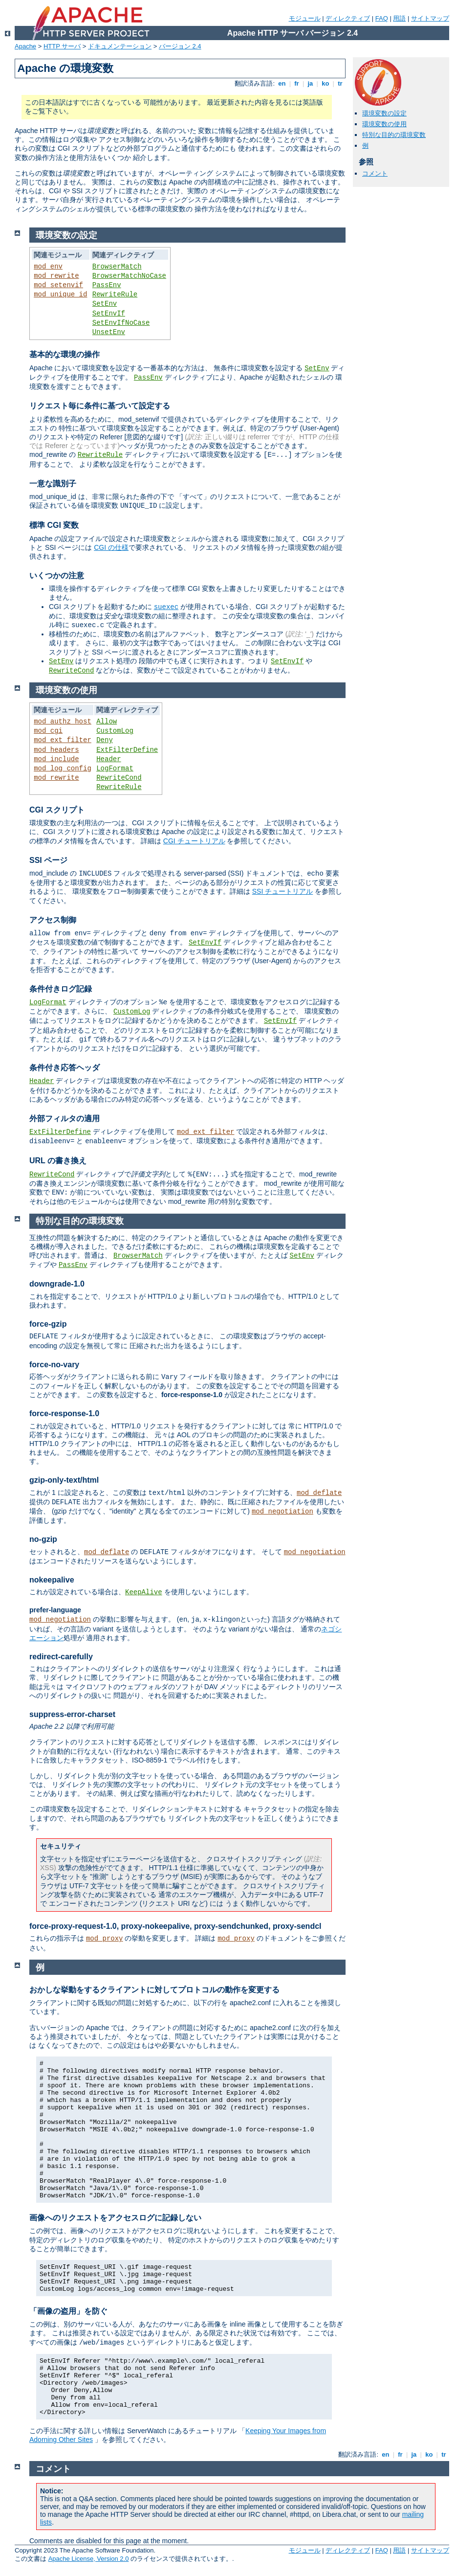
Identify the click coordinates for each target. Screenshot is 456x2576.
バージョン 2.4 (180, 46)
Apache (25, 46)
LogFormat (114, 768)
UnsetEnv (108, 332)
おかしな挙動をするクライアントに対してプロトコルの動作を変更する (154, 1990)
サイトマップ (430, 18)
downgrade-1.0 (57, 1284)
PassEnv (106, 285)
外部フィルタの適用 (64, 1118)
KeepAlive (143, 1592)
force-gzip (47, 1324)
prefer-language (55, 1610)
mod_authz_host (62, 721)
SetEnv (104, 304)
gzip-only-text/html (64, 1480)
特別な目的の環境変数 (394, 134)
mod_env (48, 267)
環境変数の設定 (384, 113)
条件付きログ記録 (60, 989)
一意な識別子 (52, 483)
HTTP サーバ (62, 46)
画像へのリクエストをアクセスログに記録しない (115, 2218)
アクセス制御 (52, 920)
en (282, 83)
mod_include (56, 759)
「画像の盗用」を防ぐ (68, 2311)
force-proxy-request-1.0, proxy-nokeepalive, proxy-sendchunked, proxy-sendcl (175, 1926)
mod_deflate (319, 1493)
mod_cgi (48, 731)
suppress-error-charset (72, 1714)
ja (310, 83)
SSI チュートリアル (282, 891)
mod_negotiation (282, 1511)
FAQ (381, 18)
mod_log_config (62, 768)
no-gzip (43, 1539)
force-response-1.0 (64, 1413)
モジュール (305, 18)
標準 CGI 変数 (54, 525)
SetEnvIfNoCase (121, 323)
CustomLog (114, 731)
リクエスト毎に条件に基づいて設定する (99, 406)
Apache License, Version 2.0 (88, 2558)
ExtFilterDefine (127, 750)
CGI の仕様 (111, 547)
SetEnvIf (108, 313)
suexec (166, 607)
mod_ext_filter (62, 740)
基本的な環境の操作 (64, 354)
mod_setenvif (58, 285)
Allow (106, 721)
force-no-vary (54, 1364)
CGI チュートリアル (194, 841)
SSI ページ (48, 860)
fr (297, 83)
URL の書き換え (58, 1160)
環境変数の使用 (384, 124)
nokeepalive (51, 1580)
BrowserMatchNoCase (129, 276)
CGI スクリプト (57, 810)
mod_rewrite (56, 276)
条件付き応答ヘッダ (64, 1067)
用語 (399, 18)
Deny (104, 740)
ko (325, 83)
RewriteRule (114, 294)
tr (340, 83)
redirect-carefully (61, 1656)
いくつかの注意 (56, 575)
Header (108, 759)
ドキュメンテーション (120, 46)
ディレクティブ (348, 18)
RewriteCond (71, 671)
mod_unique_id (60, 294)
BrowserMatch (117, 267)
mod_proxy (104, 1939)
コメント (375, 173)
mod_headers (56, 750)
